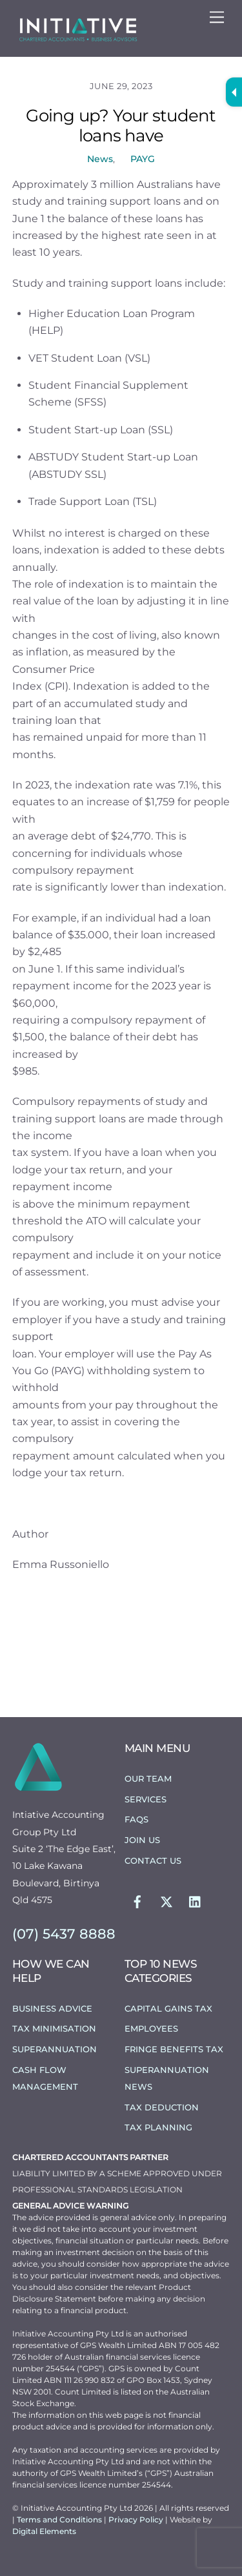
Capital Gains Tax (168, 2008)
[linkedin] (195, 1900)
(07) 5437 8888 (64, 1934)
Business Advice (52, 2008)
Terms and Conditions (60, 2519)
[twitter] (166, 1900)
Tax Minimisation (54, 2028)
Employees (151, 2028)
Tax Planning (158, 2127)
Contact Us (153, 1860)
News (100, 159)
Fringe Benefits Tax (174, 2049)
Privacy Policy (136, 2519)
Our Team (148, 1778)
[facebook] (137, 1900)
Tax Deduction (162, 2107)
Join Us (142, 1840)
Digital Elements (44, 2531)
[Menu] (217, 17)
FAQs (136, 1819)
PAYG (142, 159)
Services (145, 1799)
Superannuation (54, 2049)
